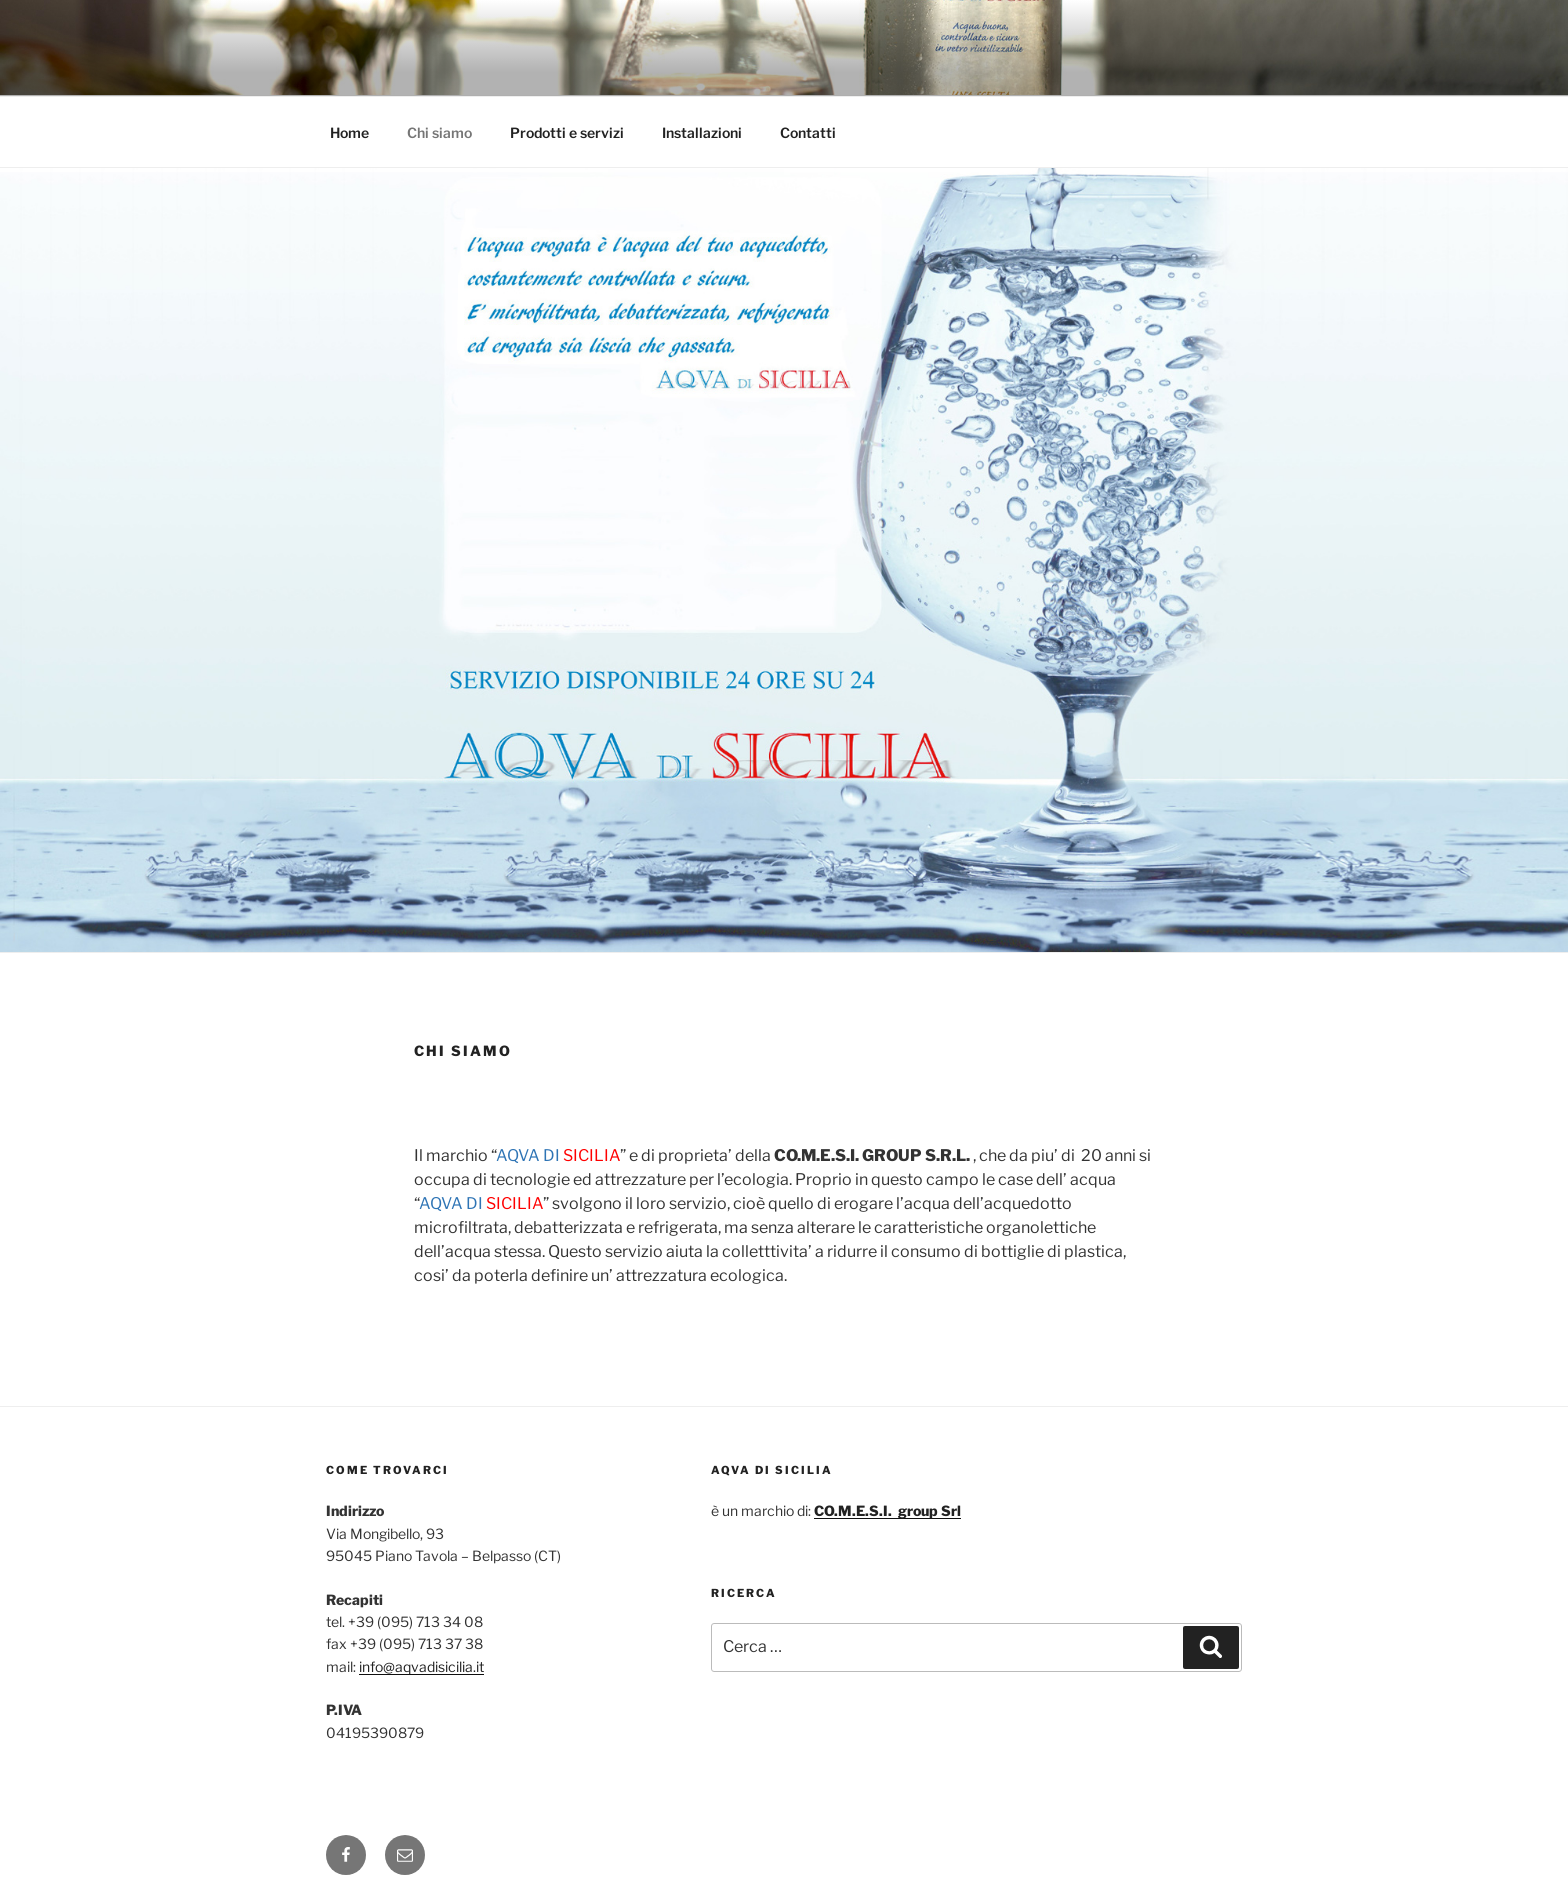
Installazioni (702, 132)
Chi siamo (439, 132)
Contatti (808, 132)
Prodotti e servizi (567, 132)
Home (349, 132)
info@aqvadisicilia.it (421, 1666)
